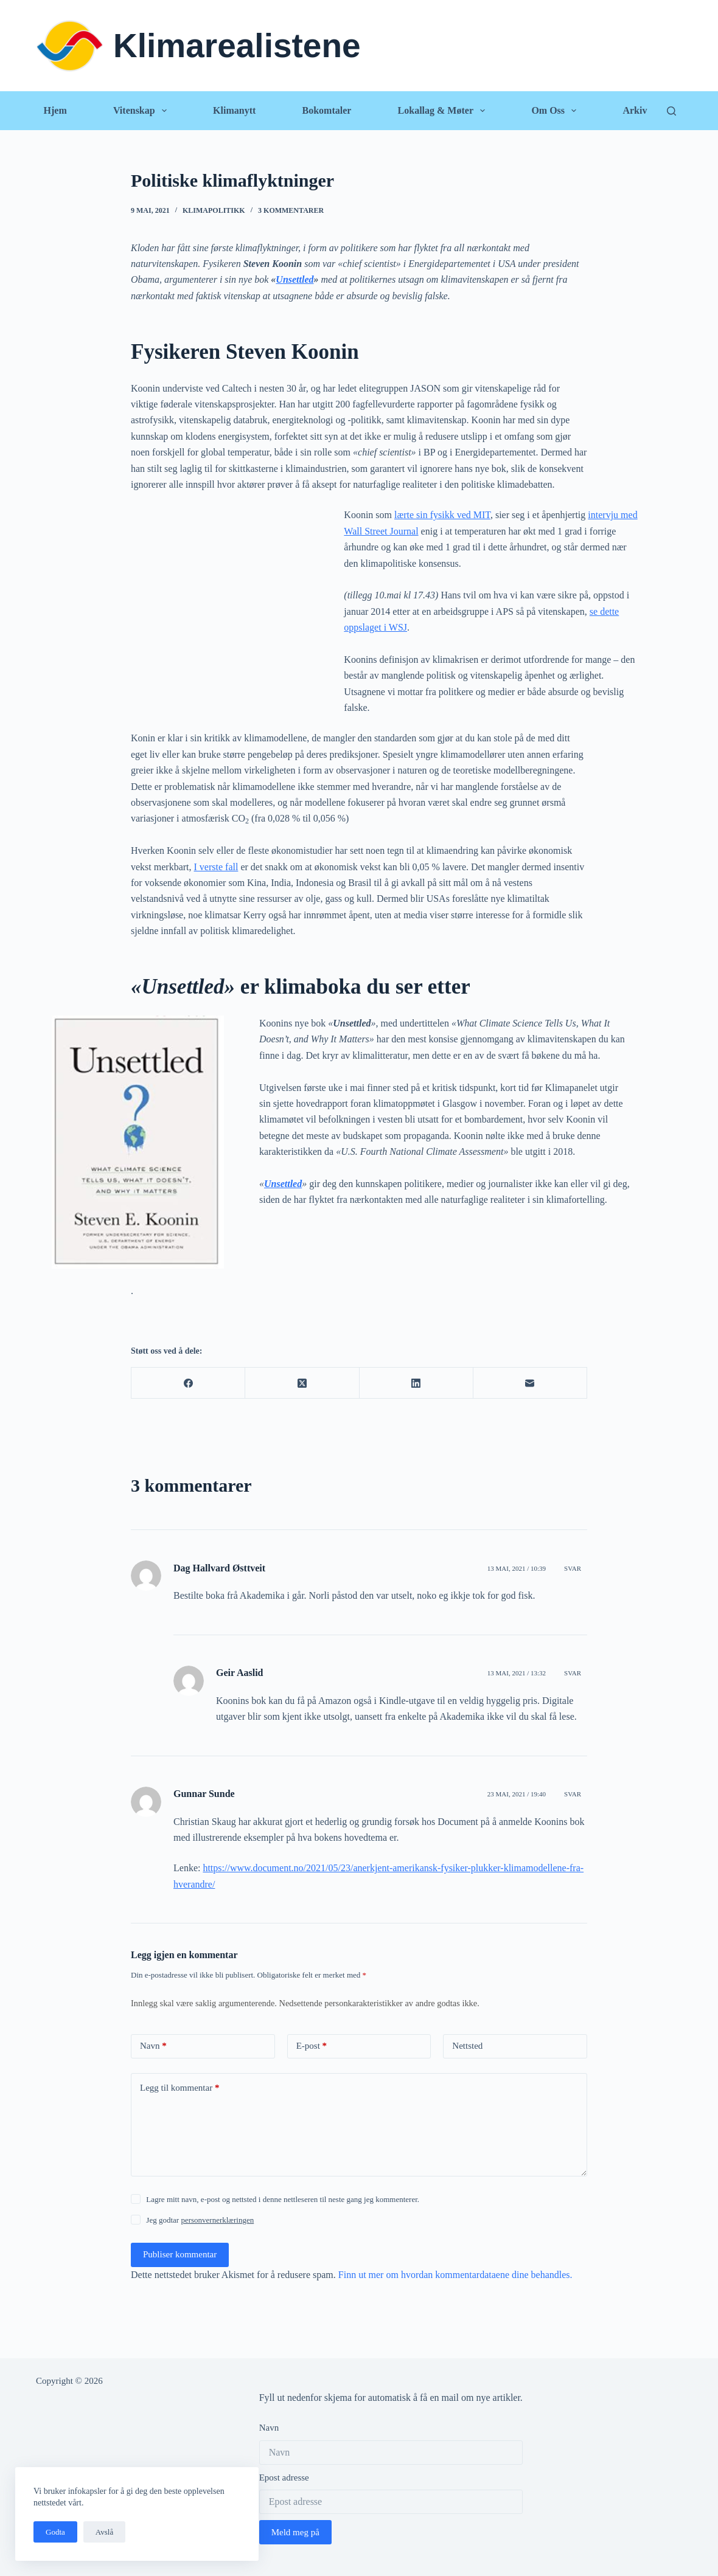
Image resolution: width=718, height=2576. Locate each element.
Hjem (55, 110)
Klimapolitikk (214, 210)
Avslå (104, 2531)
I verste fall (216, 867)
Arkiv (634, 110)
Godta (55, 2531)
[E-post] (530, 1383)
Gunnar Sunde (204, 1793)
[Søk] (671, 111)
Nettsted (467, 2046)
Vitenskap (142, 110)
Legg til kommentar (179, 2088)
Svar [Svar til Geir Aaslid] (572, 1673)
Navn (153, 2046)
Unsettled (294, 279)
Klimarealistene (237, 45)
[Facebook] (188, 1383)
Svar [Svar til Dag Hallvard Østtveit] (572, 1568)
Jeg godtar (200, 2220)
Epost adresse (284, 2477)
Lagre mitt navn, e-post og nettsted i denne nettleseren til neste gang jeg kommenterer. (282, 2199)
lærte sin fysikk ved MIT (442, 515)
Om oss (556, 110)
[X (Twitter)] (302, 1383)
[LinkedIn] (416, 1383)
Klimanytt (234, 110)
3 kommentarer (291, 210)
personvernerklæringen (217, 2220)
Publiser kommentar (180, 2254)
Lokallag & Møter (444, 110)
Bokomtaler (326, 110)
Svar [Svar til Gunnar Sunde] (572, 1794)
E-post (311, 2046)
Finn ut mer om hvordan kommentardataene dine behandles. (455, 2275)
